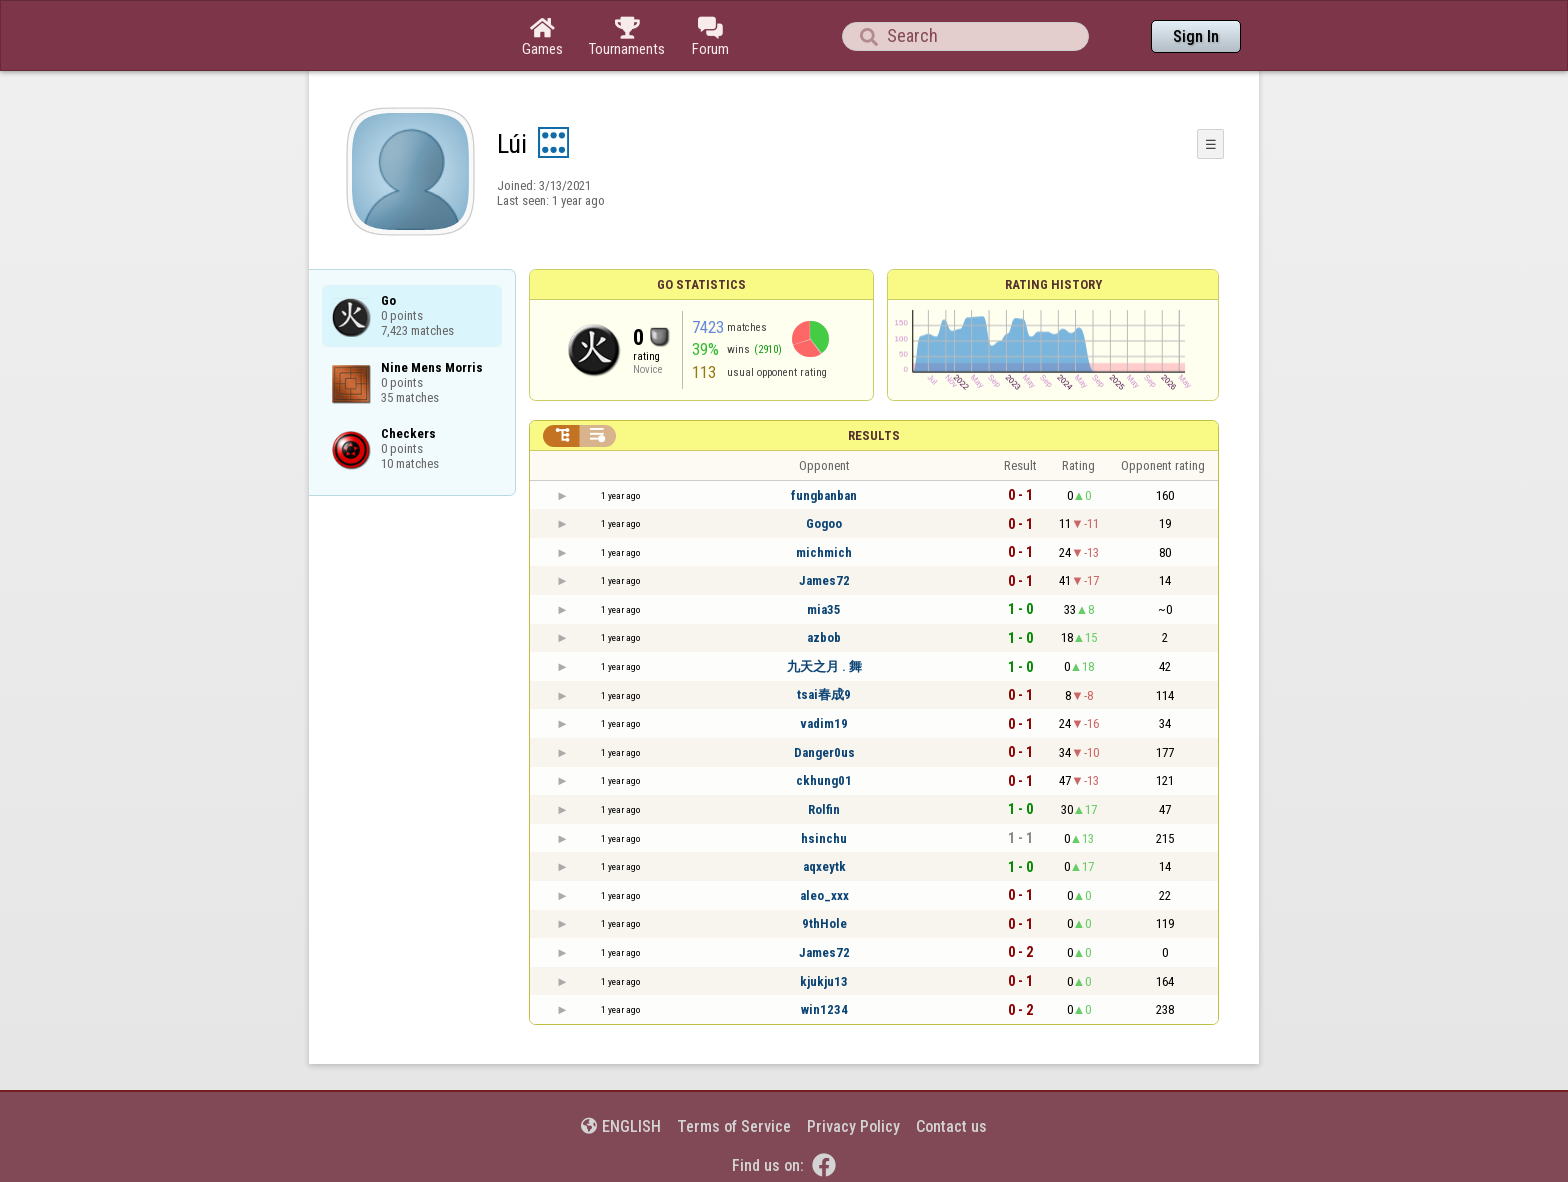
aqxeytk (824, 866)
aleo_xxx (824, 895)
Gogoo (824, 523)
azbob (824, 637)
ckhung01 (824, 780)
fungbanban (824, 495)
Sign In (1196, 36)
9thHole (824, 923)
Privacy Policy (853, 1126)
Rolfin (824, 809)
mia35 (824, 609)
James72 (824, 580)
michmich (824, 552)
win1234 (824, 1009)
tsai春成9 (824, 694)
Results (874, 435)
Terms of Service (734, 1126)
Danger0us (824, 752)
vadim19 (824, 723)
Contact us (951, 1126)
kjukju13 (824, 981)
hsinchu (824, 838)
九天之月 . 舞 (824, 666)
